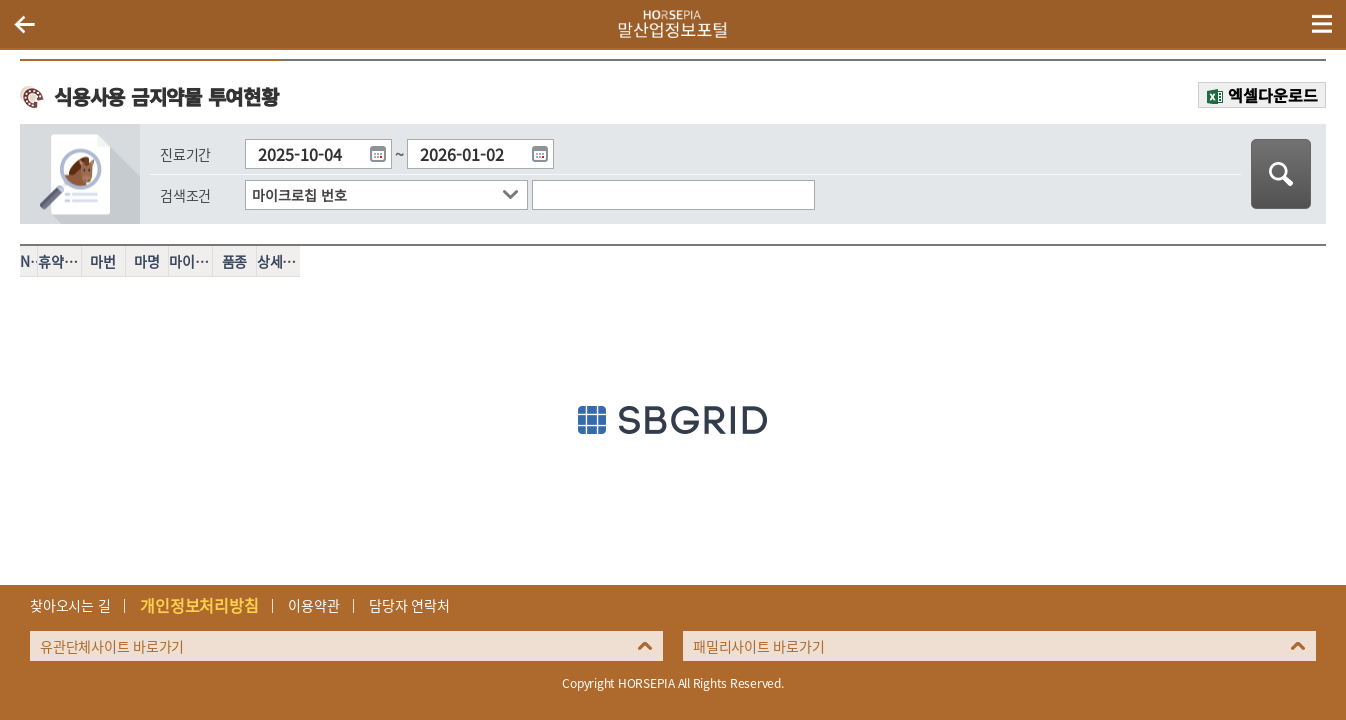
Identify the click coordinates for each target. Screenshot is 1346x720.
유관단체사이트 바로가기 (112, 646)
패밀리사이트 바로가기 (758, 646)
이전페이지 (24, 24)
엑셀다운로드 (1273, 95)
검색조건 (185, 195)
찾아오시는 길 (70, 605)
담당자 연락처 (409, 605)
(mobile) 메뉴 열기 (1322, 24)
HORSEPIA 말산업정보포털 (673, 24)
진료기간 (185, 154)
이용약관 (313, 605)
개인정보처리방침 (199, 605)
